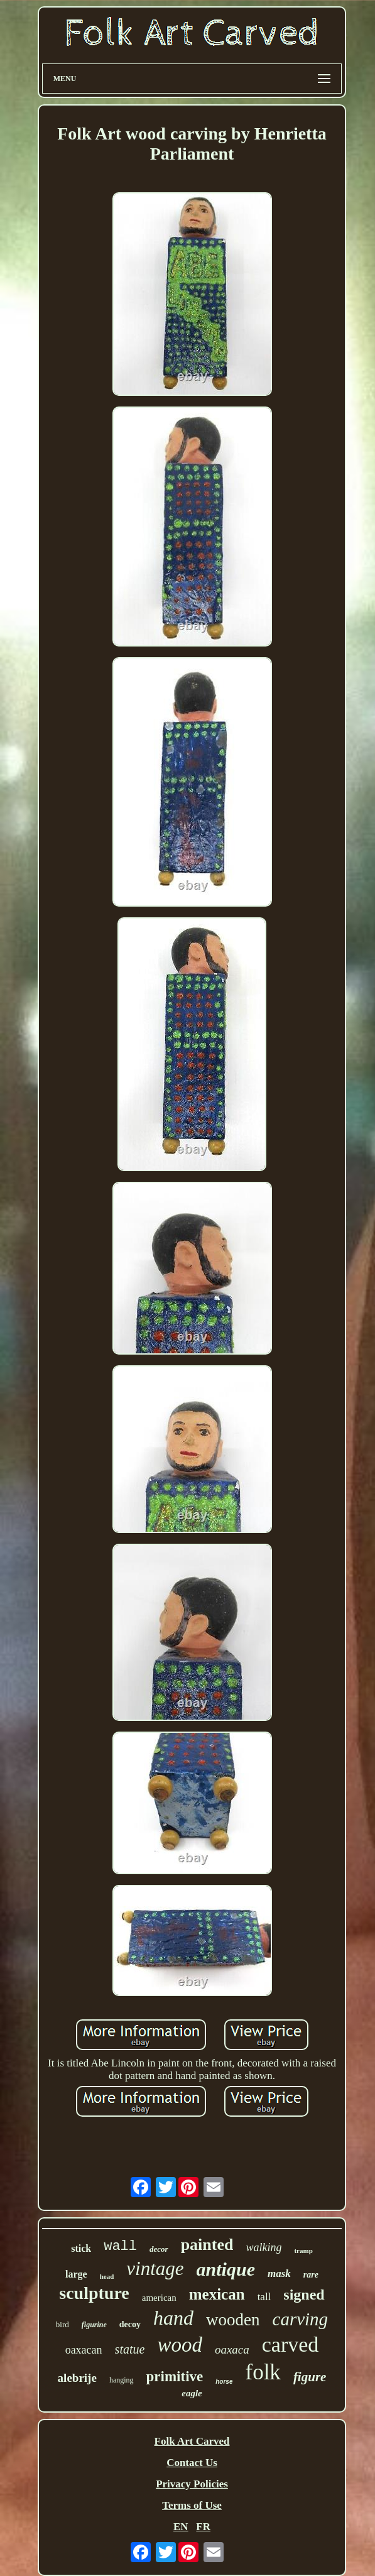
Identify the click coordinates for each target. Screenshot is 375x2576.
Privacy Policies (192, 2484)
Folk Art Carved (192, 2441)
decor (158, 2249)
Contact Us (191, 2463)
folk (262, 2372)
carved (290, 2344)
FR (203, 2527)
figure (310, 2376)
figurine (94, 2324)
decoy (130, 2324)
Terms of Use (192, 2505)
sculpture (94, 2293)
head (107, 2276)
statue (130, 2349)
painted (207, 2244)
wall (120, 2246)
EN (180, 2527)
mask (279, 2273)
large (76, 2274)
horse (223, 2381)
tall (264, 2297)
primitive (175, 2376)
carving (301, 2319)
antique (226, 2269)
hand (173, 2317)
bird (62, 2324)
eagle (192, 2393)
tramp (303, 2250)
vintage (154, 2268)
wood (179, 2344)
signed (303, 2294)
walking (263, 2247)
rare (310, 2274)
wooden (232, 2319)
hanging (121, 2380)
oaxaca (232, 2349)
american (159, 2298)
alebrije (77, 2377)
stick (81, 2248)
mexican (217, 2294)
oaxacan (83, 2350)
